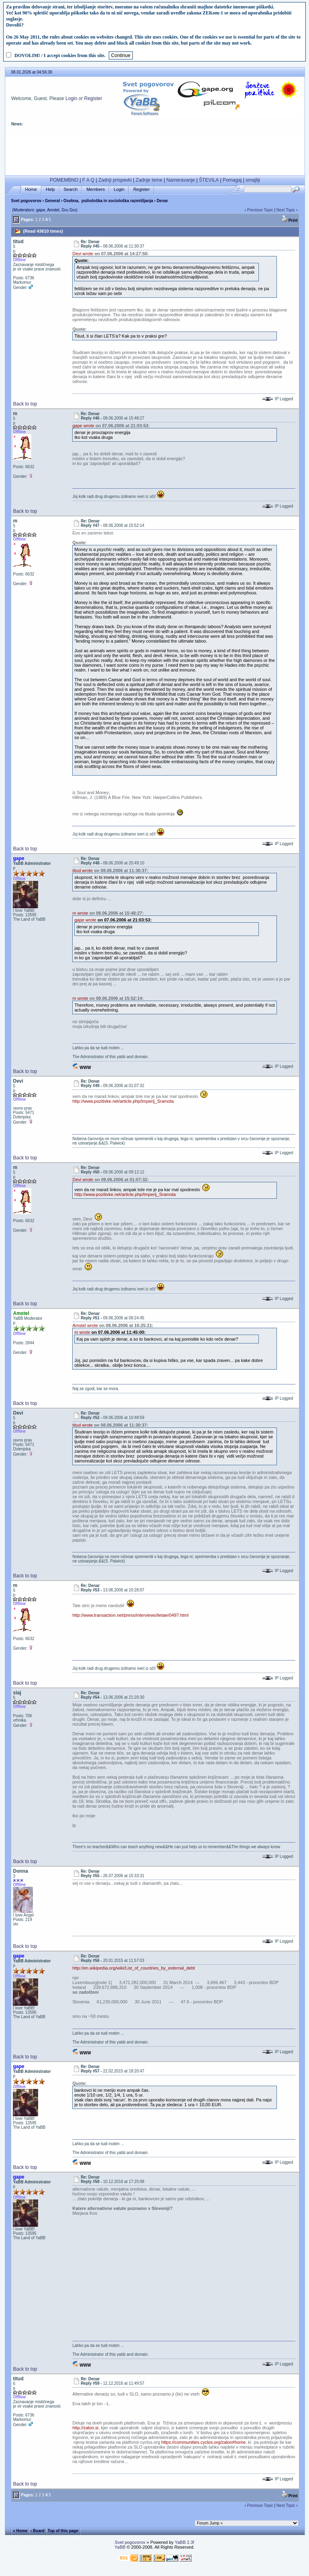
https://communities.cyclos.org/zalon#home (203, 2442)
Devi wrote (82, 253)
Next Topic (285, 210)
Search (71, 189)
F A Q (88, 180)
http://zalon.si (85, 2427)
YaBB (119, 2547)
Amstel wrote (85, 1325)
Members (95, 189)
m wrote (80, 913)
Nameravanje (181, 180)
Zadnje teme (149, 180)
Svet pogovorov (26, 201)
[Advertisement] (155, 153)
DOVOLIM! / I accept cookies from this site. (60, 55)
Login (71, 98)
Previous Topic (260, 210)
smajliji (253, 180)
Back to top (25, 404)
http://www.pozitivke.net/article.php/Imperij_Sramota (123, 1101)
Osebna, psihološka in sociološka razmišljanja (108, 201)
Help (50, 189)
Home (31, 189)
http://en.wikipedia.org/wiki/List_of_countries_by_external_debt (133, 1968)
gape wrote (83, 425)
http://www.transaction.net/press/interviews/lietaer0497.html (130, 1615)
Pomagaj (232, 180)
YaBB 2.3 (184, 2542)
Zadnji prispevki (115, 180)
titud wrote (82, 870)
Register (93, 98)
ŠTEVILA (209, 180)
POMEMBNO (64, 180)
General (52, 201)
